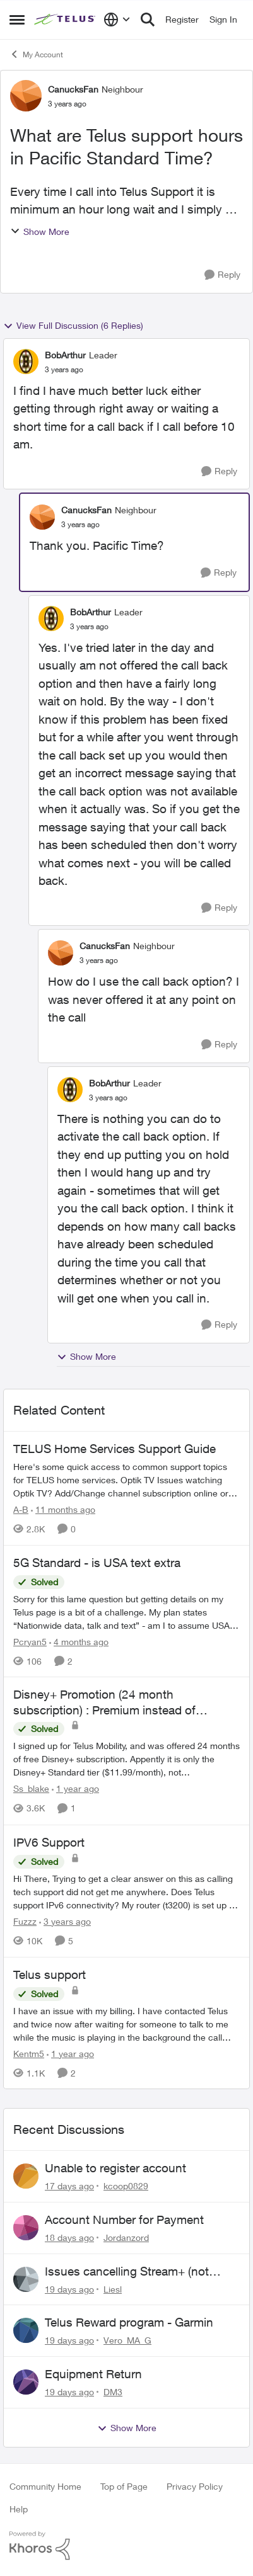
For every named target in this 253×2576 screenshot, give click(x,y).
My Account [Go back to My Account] (36, 54)
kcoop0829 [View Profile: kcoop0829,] (125, 2185)
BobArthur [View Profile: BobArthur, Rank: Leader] (65, 355)
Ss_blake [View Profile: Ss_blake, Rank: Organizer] (31, 1789)
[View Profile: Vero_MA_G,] (25, 2330)
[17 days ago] (69, 2185)
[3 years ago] (65, 1921)
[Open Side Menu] (17, 19)
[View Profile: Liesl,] (25, 2279)
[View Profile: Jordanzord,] (25, 2227)
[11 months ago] (63, 1509)
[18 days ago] (69, 2237)
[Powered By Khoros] (126, 2545)
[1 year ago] (75, 1789)
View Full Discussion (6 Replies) (73, 325)
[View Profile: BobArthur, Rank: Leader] (25, 361)
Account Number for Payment (124, 2219)
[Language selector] (117, 19)
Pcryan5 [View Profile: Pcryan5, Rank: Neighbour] (30, 1641)
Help (18, 2509)
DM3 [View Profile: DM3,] (112, 2391)
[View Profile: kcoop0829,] (25, 2176)
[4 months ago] (79, 1641)
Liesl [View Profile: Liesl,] (112, 2288)
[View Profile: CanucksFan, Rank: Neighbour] (26, 95)
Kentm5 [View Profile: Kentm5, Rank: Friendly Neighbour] (28, 2053)
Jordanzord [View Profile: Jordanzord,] (126, 2237)
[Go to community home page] (65, 20)
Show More (39, 231)
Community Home (45, 2486)
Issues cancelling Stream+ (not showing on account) (127, 2271)
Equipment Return (93, 2374)
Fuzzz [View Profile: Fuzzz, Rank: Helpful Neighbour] (25, 1921)
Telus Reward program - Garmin (129, 2322)
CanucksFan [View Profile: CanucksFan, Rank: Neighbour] (73, 89)
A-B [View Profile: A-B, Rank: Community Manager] (20, 1509)
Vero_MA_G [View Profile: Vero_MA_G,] (127, 2340)
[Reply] (222, 274)
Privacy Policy (195, 2486)
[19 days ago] (69, 2288)
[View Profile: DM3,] (25, 2382)
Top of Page (124, 2486)
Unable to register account (115, 2168)
